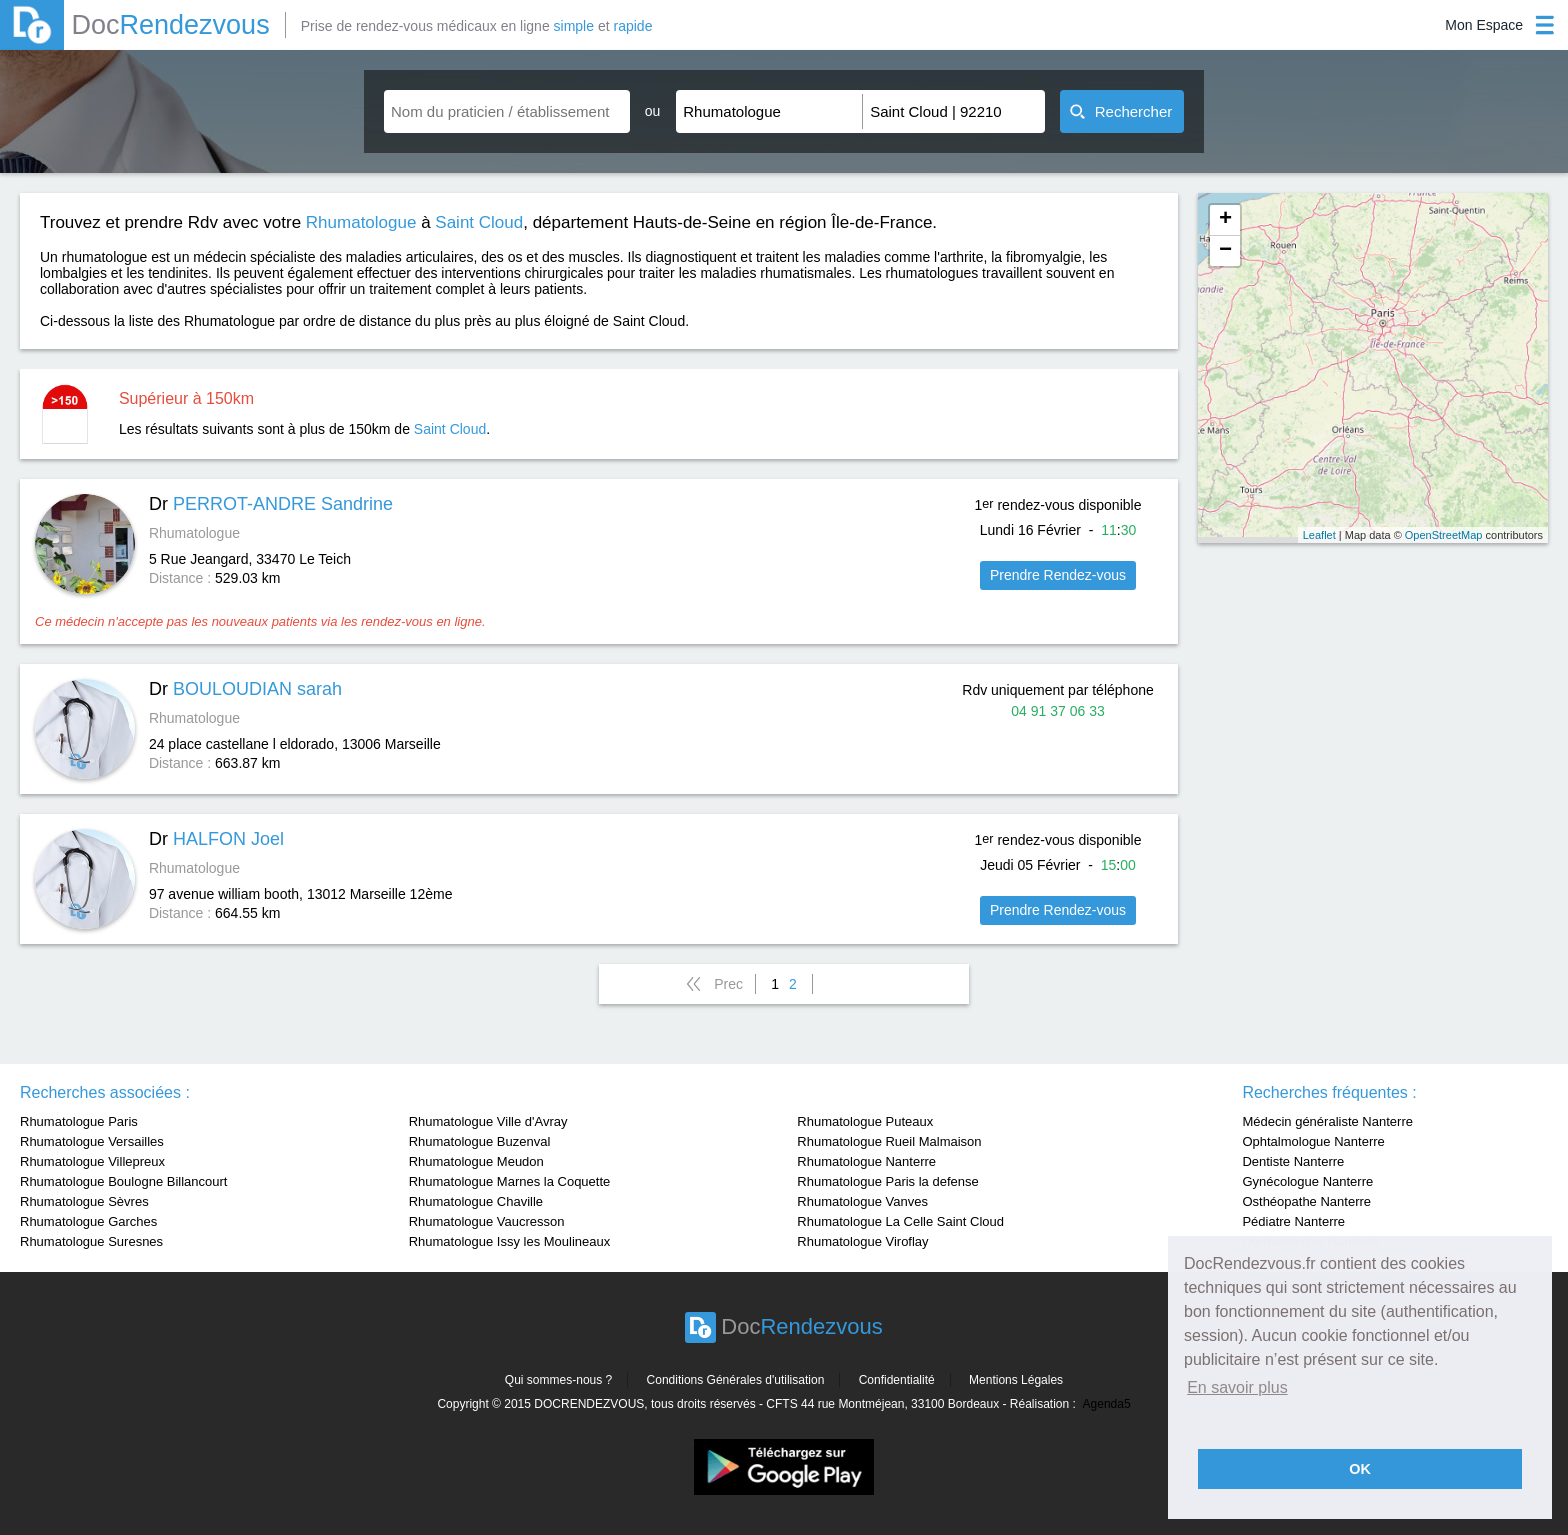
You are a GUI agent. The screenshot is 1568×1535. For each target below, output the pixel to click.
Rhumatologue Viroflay (862, 1241)
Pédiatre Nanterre (1293, 1221)
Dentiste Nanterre (1293, 1161)
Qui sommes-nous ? (558, 1380)
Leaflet (1319, 535)
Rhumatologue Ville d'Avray (488, 1121)
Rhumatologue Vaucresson (487, 1221)
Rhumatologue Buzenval (480, 1141)
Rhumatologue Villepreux (92, 1161)
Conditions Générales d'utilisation (736, 1380)
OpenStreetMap (1444, 535)
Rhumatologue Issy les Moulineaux (510, 1241)
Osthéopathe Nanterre (1306, 1201)
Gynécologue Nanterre (1307, 1181)
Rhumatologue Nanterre (866, 1161)
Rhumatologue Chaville (476, 1201)
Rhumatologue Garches (88, 1221)
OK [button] (1360, 1469)
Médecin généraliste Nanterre (1327, 1121)
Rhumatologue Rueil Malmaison (889, 1141)
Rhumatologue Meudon (476, 1161)
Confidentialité (897, 1380)
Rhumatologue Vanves (862, 1201)
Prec (728, 984)
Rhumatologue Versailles (92, 1141)
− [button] (1225, 251)
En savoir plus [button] (1237, 1387)
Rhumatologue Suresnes (91, 1241)
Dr (271, 504)
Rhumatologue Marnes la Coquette (510, 1181)
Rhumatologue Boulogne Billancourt (123, 1181)
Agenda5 (1107, 1404)
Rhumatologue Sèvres (84, 1201)
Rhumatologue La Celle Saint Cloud (900, 1221)
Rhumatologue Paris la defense (887, 1181)
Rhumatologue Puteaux (865, 1121)
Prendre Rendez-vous (1058, 575)
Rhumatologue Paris (79, 1121)
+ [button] (1225, 220)
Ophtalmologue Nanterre (1313, 1141)
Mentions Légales (1016, 1380)
